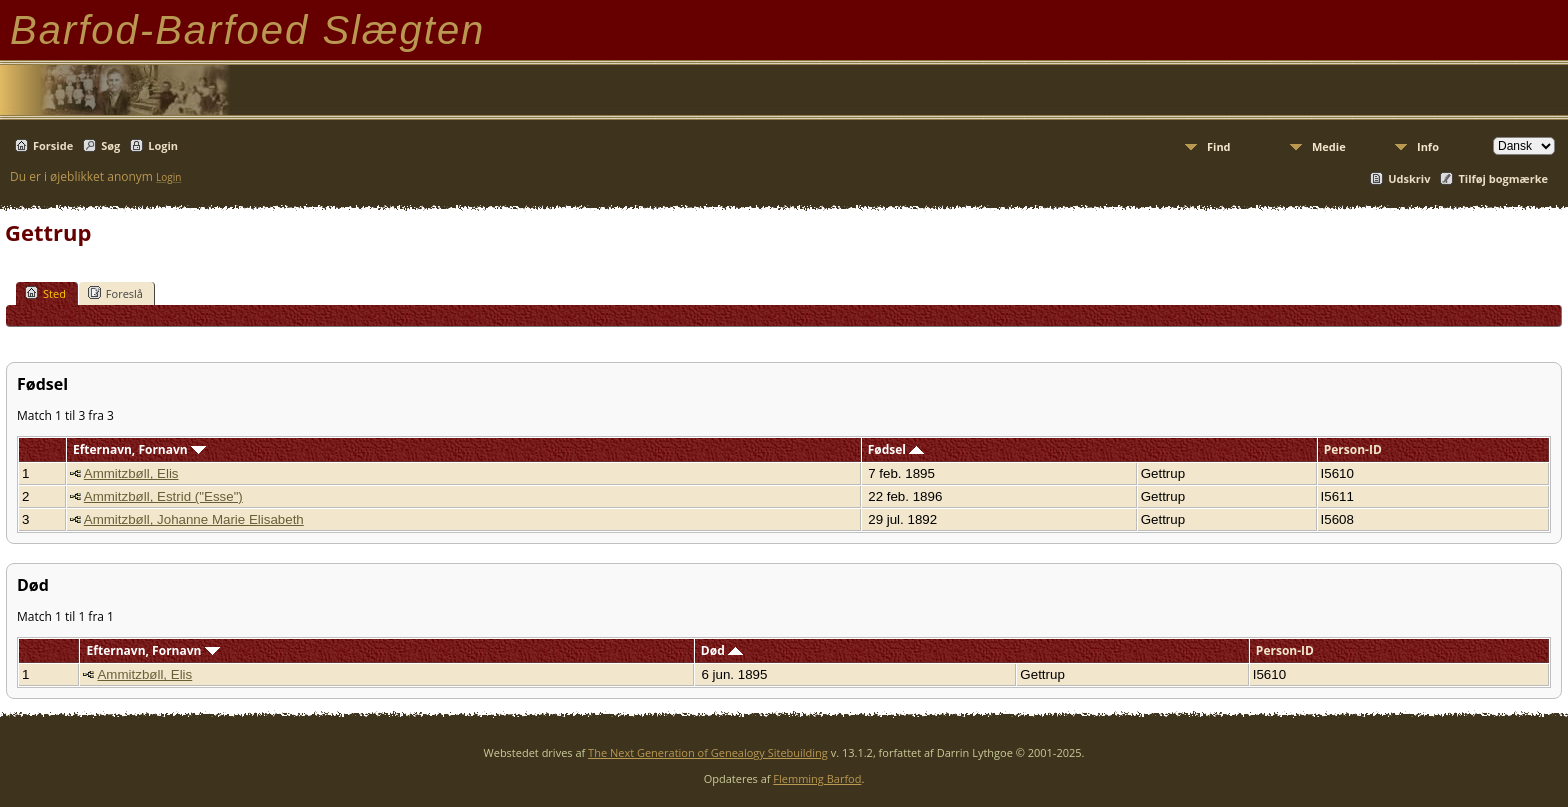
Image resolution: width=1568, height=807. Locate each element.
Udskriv (1409, 178)
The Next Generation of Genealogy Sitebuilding (708, 752)
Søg (110, 145)
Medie (1329, 146)
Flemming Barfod (817, 778)
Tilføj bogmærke (1503, 178)
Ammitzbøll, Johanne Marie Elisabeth (194, 519)
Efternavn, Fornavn (139, 449)
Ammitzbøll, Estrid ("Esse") (163, 496)
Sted (45, 293)
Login (163, 145)
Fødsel (896, 449)
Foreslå (115, 293)
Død (722, 650)
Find (1219, 146)
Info (1428, 146)
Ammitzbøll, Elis (131, 473)
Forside (53, 145)
